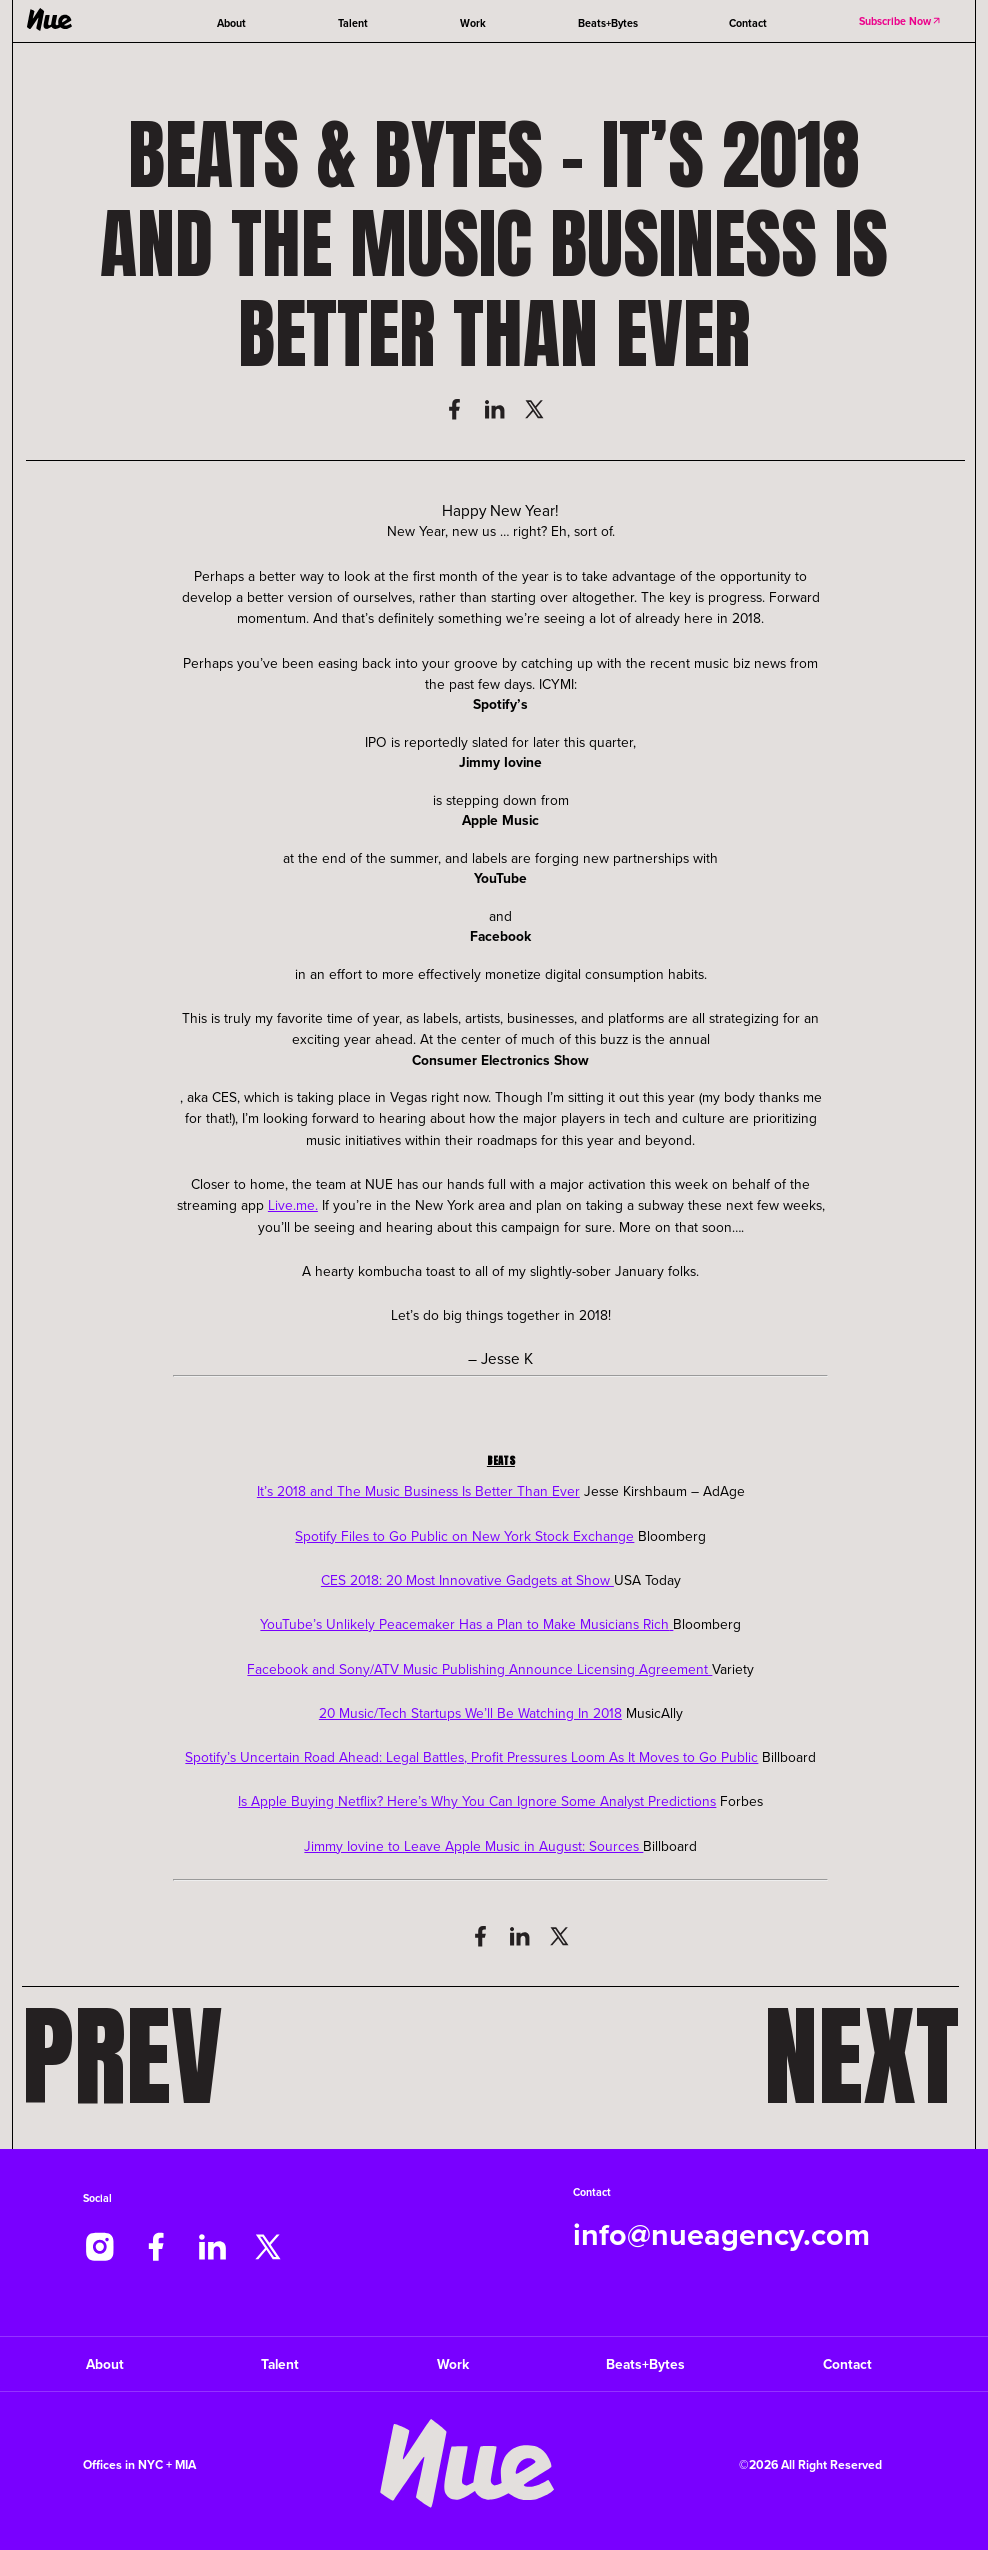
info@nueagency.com (721, 2234)
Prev (122, 2056)
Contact (748, 23)
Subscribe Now (900, 21)
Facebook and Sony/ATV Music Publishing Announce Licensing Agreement (479, 1668)
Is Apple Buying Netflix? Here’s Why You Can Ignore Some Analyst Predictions (477, 1800)
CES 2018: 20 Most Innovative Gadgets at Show (467, 1579)
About (231, 23)
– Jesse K (500, 1358)
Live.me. (293, 1204)
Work (473, 23)
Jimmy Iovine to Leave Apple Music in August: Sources (473, 1845)
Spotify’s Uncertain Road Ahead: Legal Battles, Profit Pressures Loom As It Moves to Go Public (471, 1756)
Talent (353, 23)
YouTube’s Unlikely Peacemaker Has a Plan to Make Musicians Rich (464, 1623)
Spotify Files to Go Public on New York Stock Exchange (464, 1535)
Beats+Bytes (608, 23)
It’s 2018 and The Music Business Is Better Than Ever (418, 1490)
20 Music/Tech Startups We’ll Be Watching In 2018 (470, 1712)
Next (861, 2056)
